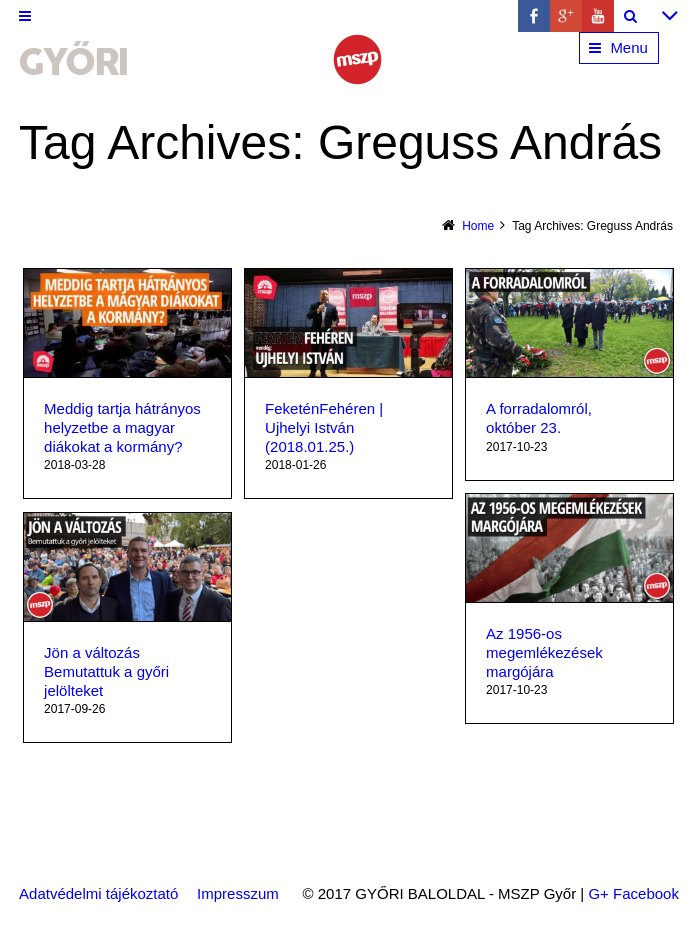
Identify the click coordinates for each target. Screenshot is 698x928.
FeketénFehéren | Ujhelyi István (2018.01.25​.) (324, 427)
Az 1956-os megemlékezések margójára (544, 652)
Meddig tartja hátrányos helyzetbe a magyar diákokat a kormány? (122, 427)
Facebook (646, 893)
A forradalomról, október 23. (539, 418)
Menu (629, 47)
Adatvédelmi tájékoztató (98, 893)
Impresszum (238, 893)
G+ (598, 893)
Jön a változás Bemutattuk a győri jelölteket (106, 671)
